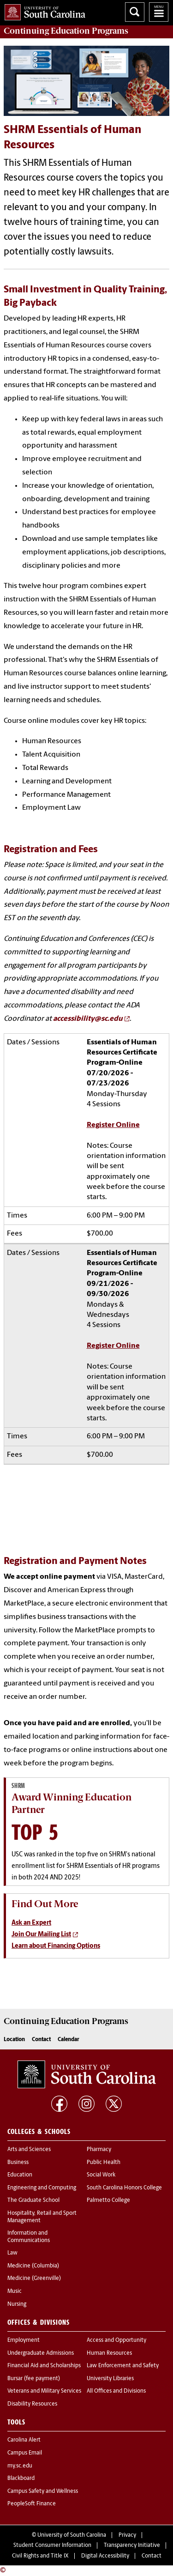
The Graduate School (33, 2200)
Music (14, 2291)
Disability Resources (32, 2404)
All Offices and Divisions (116, 2391)
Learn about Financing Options (56, 1946)
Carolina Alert (24, 2440)
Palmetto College (108, 2200)
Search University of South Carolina (134, 12)
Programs (66, 31)
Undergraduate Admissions (40, 2353)
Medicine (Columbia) (33, 2266)
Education (19, 2175)
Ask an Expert (31, 1923)
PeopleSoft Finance (31, 2504)
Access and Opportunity (116, 2340)
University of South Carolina (71, 2535)
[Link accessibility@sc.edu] (91, 1019)
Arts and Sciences (29, 2149)
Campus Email (24, 2453)
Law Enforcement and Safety (123, 2366)
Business (18, 2162)
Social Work (101, 2175)
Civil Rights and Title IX (40, 2556)
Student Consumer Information (52, 2545)
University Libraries (110, 2379)
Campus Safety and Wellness (42, 2491)
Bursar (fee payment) (33, 2379)
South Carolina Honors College (124, 2188)
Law (12, 2253)
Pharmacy (99, 2149)
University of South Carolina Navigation (158, 12)
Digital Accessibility (105, 2556)
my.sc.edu (19, 2466)
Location (14, 2040)
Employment (23, 2340)
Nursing (16, 2304)
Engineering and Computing (41, 2188)
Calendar (68, 2040)
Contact (41, 2040)
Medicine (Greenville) (34, 2278)
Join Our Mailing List (41, 1934)
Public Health (103, 2162)
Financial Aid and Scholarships (44, 2366)
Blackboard (21, 2478)
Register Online (113, 1125)
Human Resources (109, 2353)
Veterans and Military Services (44, 2391)
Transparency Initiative (132, 2545)
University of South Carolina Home (42, 10)
